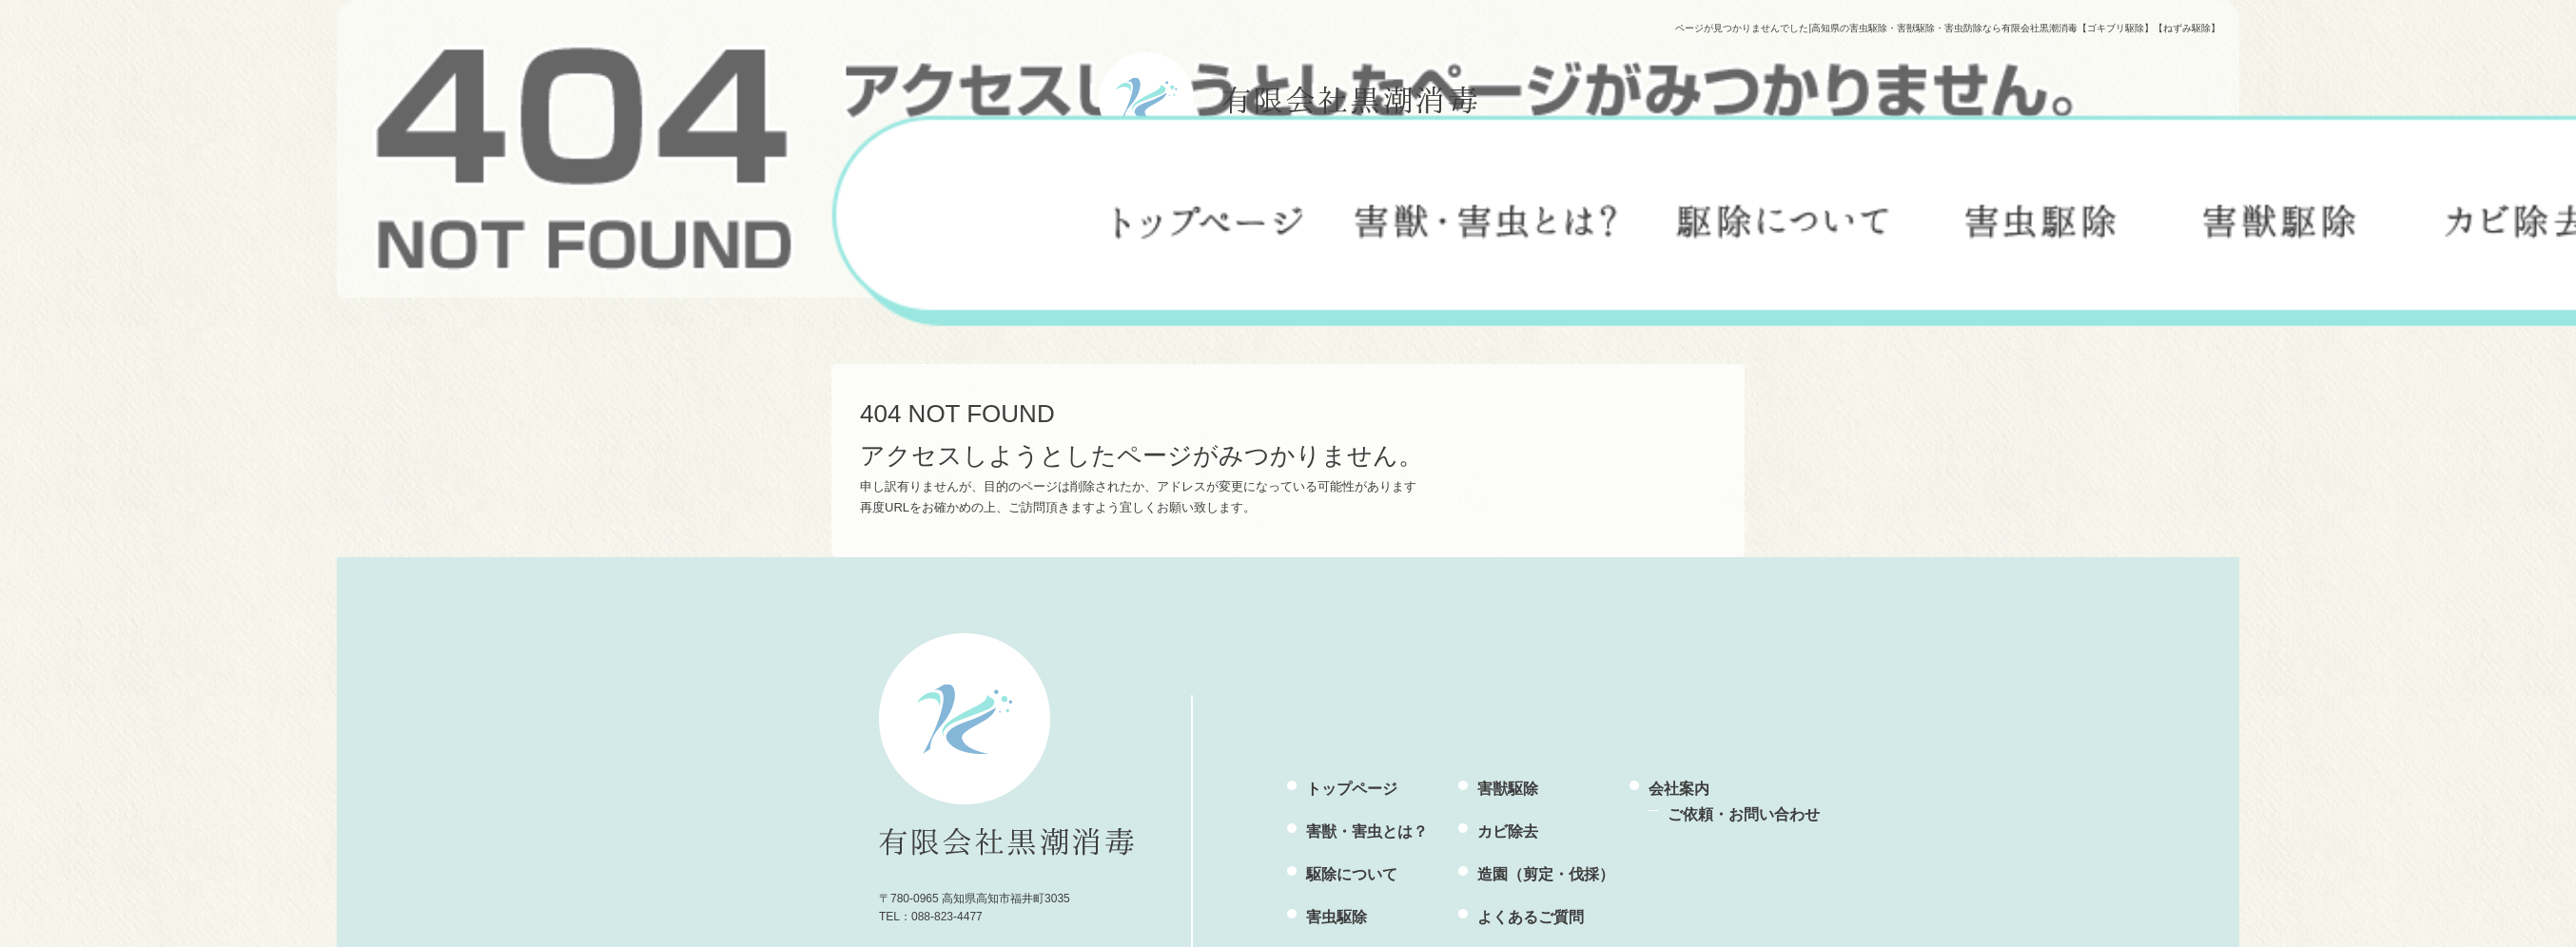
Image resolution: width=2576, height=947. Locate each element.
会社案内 (1679, 789)
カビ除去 (1507, 831)
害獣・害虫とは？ (1486, 213)
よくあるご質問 (1530, 917)
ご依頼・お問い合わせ (1744, 814)
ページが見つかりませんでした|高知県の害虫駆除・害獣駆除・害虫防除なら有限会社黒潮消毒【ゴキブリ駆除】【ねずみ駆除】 (1947, 28)
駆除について (1783, 213)
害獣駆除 (2279, 213)
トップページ (1209, 213)
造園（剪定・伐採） (1545, 874)
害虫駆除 (2041, 213)
